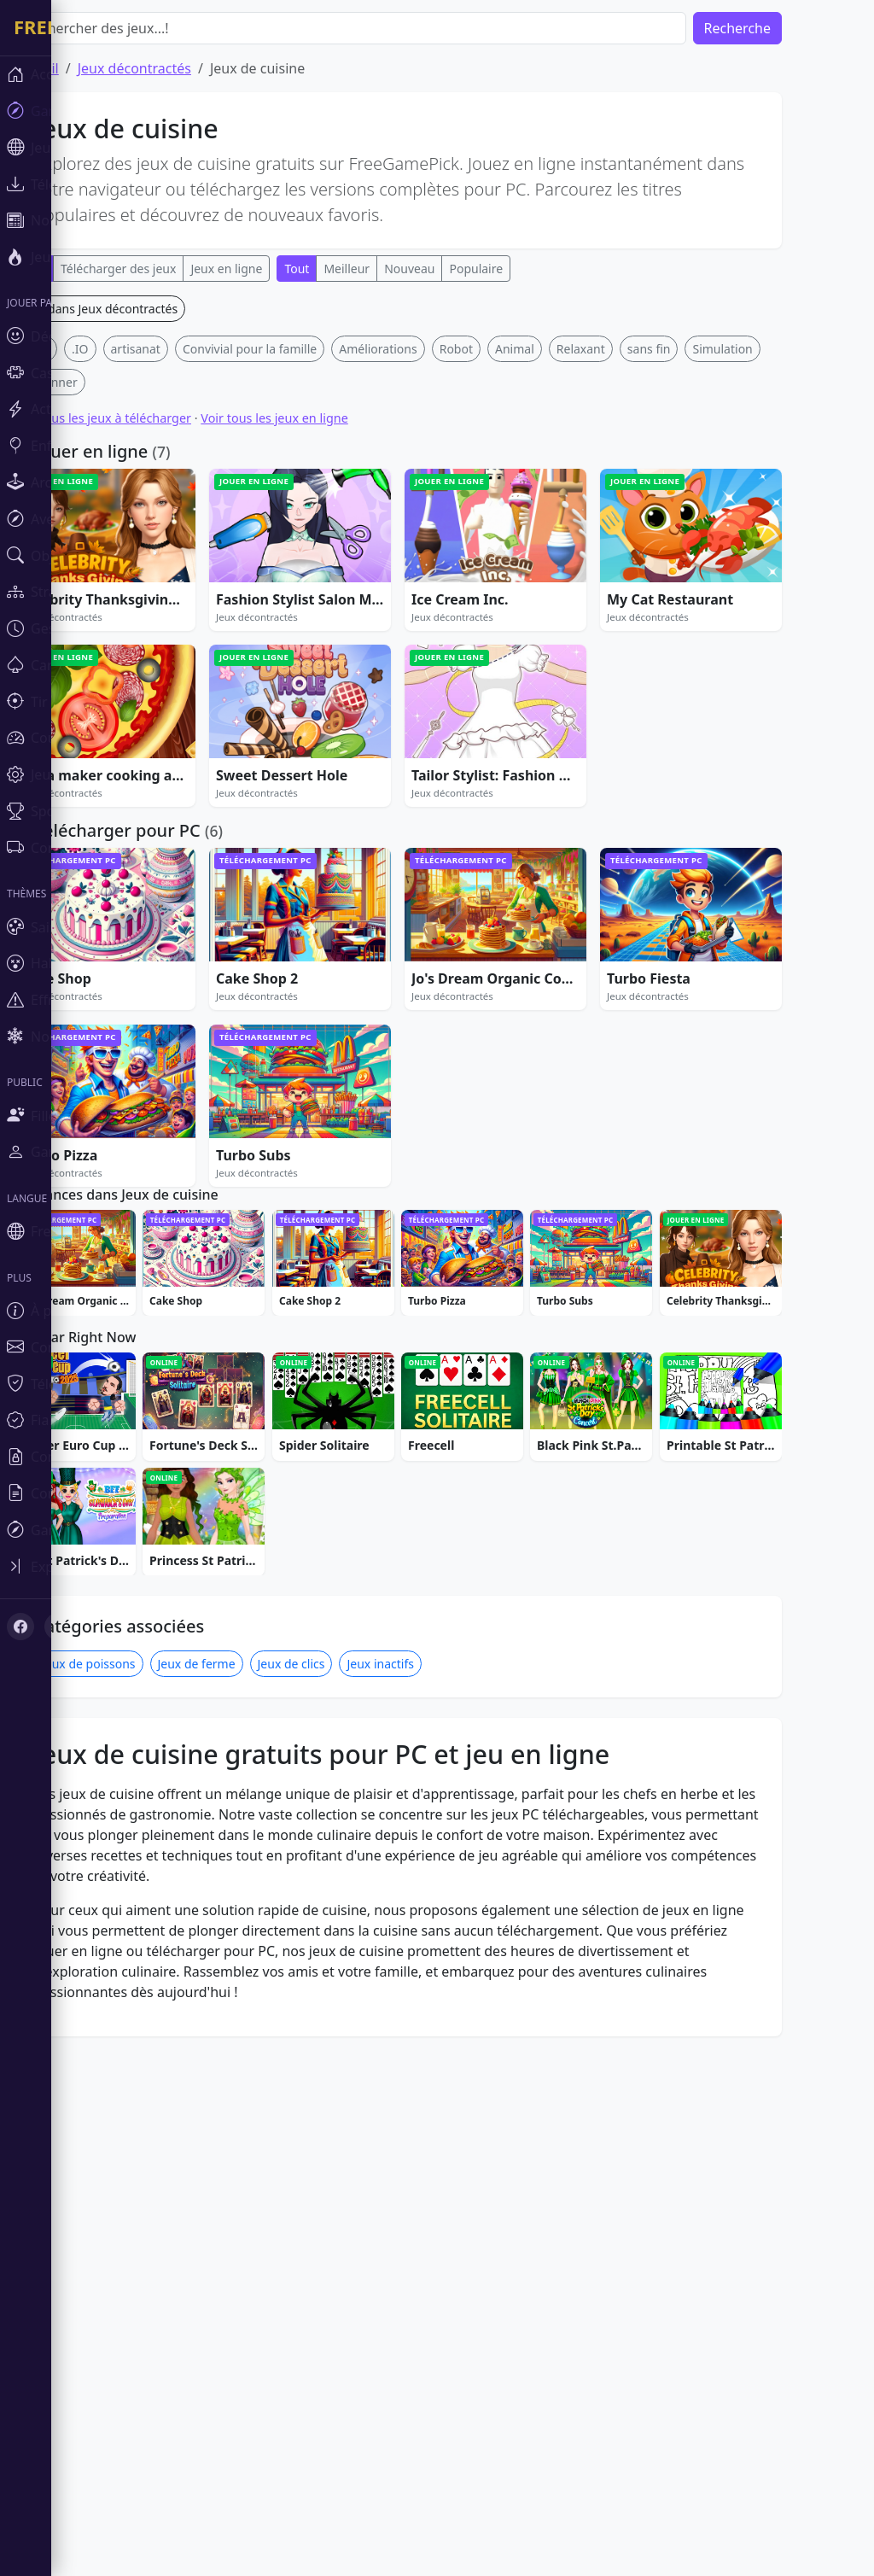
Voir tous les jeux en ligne (325, 671)
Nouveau (460, 268)
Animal (566, 601)
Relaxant (632, 601)
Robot (507, 601)
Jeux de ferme (248, 2183)
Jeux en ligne (277, 268)
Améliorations (429, 601)
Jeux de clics (342, 2183)
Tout (347, 268)
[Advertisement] (449, 414)
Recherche (788, 28)
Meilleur (398, 268)
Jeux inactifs (431, 2183)
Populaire (527, 268)
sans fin (700, 601)
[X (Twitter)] (58, 1626)
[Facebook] (20, 1626)
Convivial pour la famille (301, 601)
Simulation (773, 601)
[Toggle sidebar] (102, 1566)
